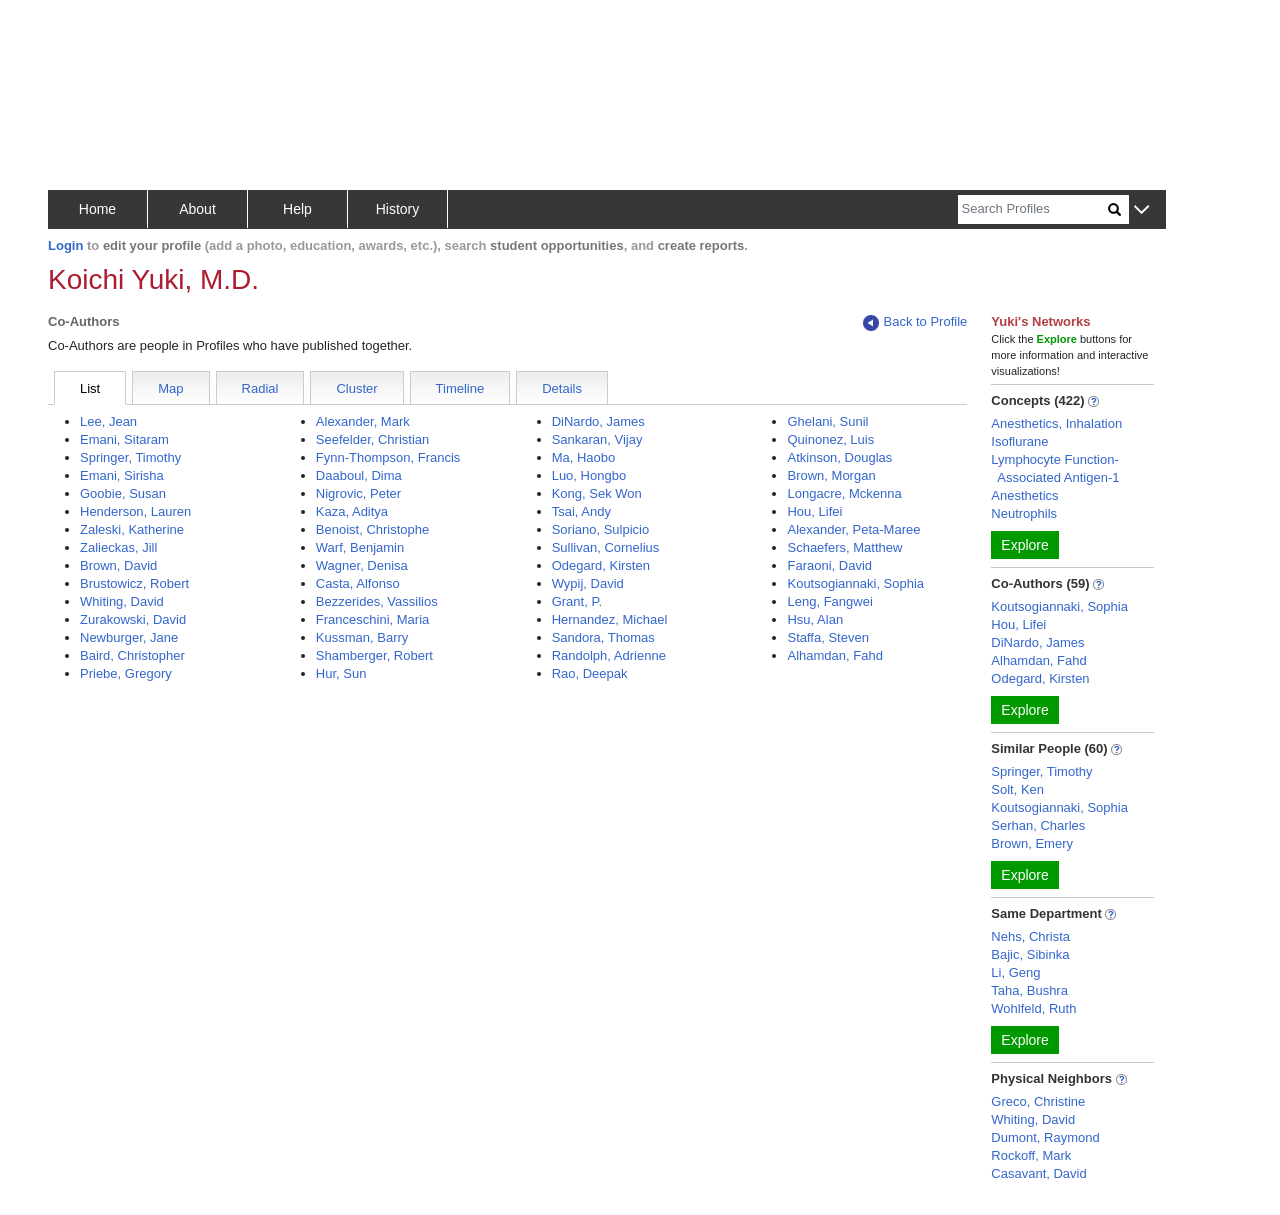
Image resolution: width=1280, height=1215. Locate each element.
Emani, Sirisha (122, 475)
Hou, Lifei (814, 511)
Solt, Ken (1017, 789)
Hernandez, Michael (610, 619)
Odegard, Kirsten (601, 565)
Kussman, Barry (362, 637)
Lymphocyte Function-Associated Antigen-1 (1055, 468)
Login (65, 245)
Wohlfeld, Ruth (1033, 1008)
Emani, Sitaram (124, 439)
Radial (260, 388)
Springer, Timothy (130, 457)
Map (170, 388)
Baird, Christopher (132, 655)
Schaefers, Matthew (844, 547)
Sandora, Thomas (603, 637)
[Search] (1033, 209)
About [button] (197, 209)
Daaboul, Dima (359, 475)
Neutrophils (1024, 513)
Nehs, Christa (1030, 936)
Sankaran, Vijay (597, 439)
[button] (1141, 210)
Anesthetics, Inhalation (1056, 423)
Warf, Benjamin (360, 547)
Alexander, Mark (363, 421)
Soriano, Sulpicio (601, 529)
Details (562, 388)
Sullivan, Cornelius (606, 547)
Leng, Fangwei (829, 601)
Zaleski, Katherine (132, 529)
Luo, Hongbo (589, 475)
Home (97, 209)
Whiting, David (122, 601)
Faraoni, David (829, 565)
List (90, 388)
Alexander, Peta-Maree (853, 529)
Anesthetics (1024, 495)
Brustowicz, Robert (134, 583)
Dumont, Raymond (1045, 1137)
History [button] (398, 209)
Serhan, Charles (1038, 825)
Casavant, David (1038, 1173)
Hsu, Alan (815, 619)
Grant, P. (577, 601)
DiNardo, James (598, 421)
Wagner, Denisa (362, 565)
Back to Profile (915, 322)
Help (297, 209)
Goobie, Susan (123, 493)
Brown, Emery (1032, 843)
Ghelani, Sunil (827, 421)
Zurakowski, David (133, 619)
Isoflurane (1019, 441)
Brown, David (118, 565)
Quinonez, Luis (830, 439)
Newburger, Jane (129, 637)
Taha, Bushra (1029, 990)
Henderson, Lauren (135, 511)
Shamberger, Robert (374, 655)
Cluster (356, 388)
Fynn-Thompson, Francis (388, 457)
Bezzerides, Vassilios (377, 601)
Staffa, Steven (827, 637)
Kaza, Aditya (352, 511)
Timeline (460, 388)
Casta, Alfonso (358, 583)
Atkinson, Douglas (839, 457)
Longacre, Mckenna (844, 493)
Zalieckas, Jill (118, 547)
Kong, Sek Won (597, 493)
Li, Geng (1015, 972)
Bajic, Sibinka (1030, 954)
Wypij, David (588, 583)
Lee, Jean (108, 421)
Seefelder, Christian (372, 439)
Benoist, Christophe (372, 529)
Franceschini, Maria (372, 619)
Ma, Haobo (584, 457)
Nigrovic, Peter (358, 493)
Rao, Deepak (590, 673)
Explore (1024, 545)
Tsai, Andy (581, 511)
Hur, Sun (341, 673)
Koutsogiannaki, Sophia (855, 583)
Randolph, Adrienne (609, 655)
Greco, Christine (1038, 1101)
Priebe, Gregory (126, 673)
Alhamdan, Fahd (834, 655)
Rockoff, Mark (1031, 1155)
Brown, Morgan (831, 475)
